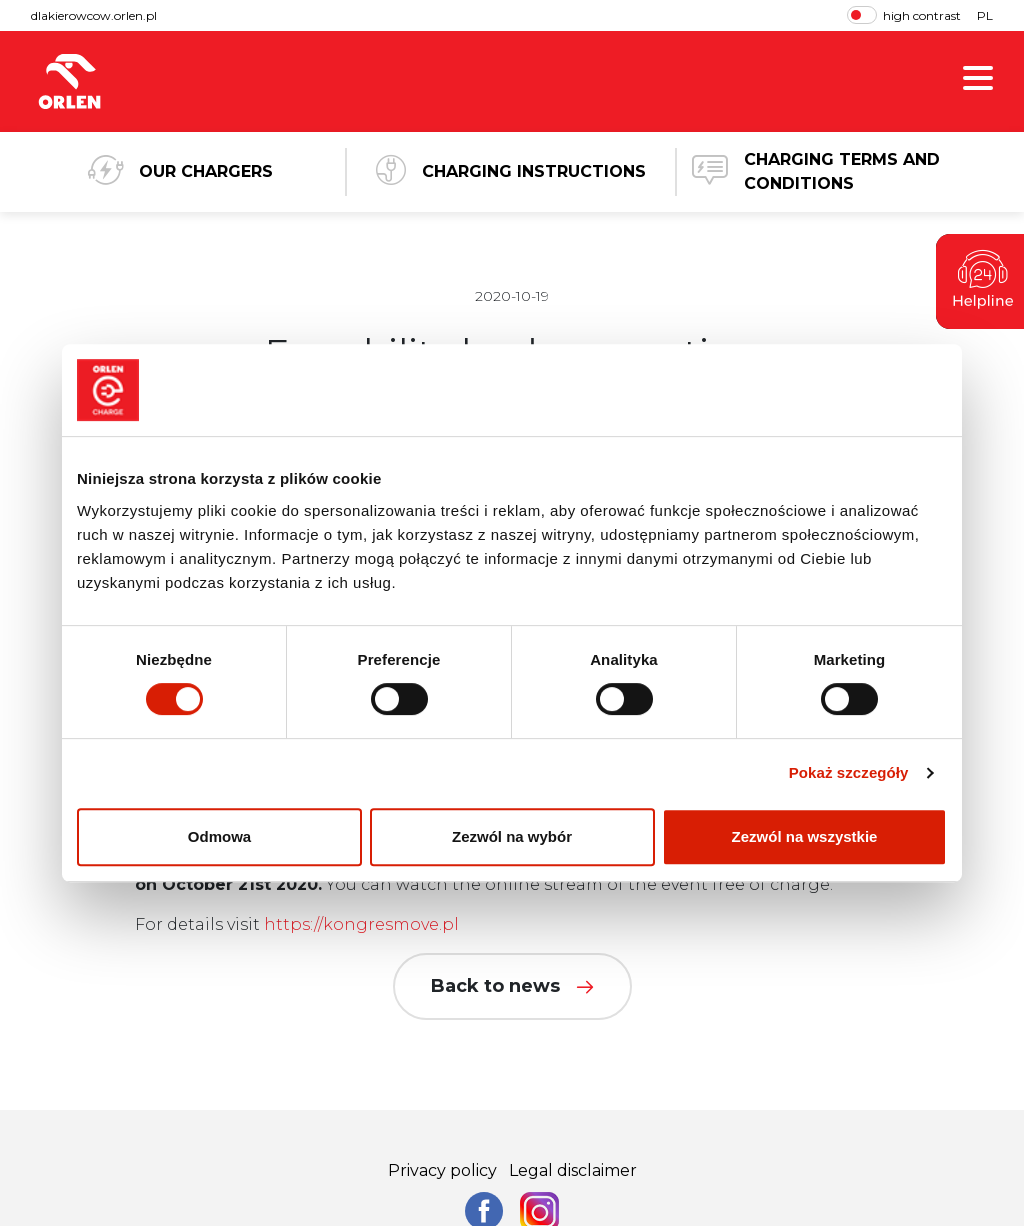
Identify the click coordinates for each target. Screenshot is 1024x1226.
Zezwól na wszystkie (805, 836)
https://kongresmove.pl (361, 924)
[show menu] (978, 81)
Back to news (512, 986)
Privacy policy (442, 1170)
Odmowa (219, 836)
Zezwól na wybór (512, 836)
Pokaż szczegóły (849, 772)
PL (985, 15)
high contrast (904, 15)
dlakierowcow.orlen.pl (94, 15)
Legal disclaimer (573, 1170)
